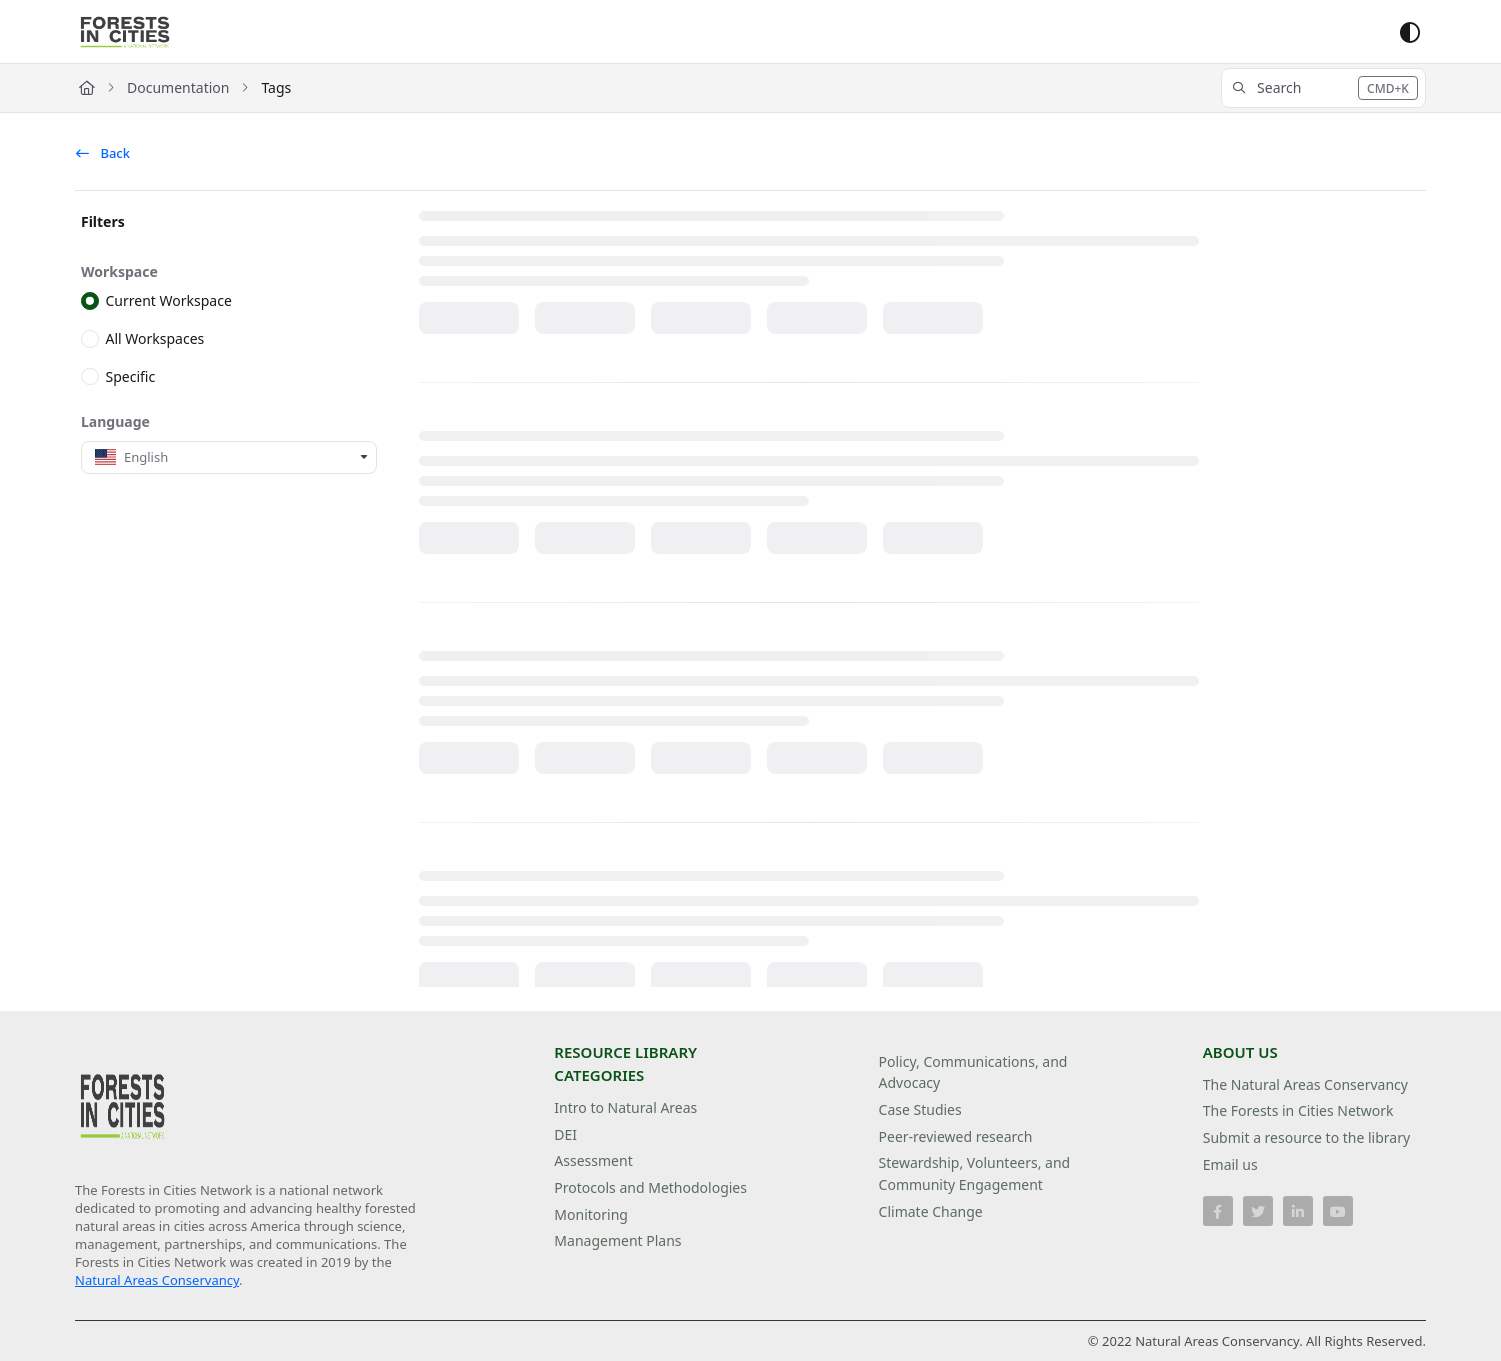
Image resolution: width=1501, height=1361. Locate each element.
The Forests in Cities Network (1298, 1110)
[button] (1323, 88)
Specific (131, 375)
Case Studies (920, 1109)
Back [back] (103, 153)
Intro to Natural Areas (625, 1107)
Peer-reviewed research (956, 1136)
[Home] (87, 88)
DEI (565, 1134)
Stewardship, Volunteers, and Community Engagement (975, 1173)
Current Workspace (169, 300)
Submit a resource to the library (1306, 1137)
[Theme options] (1410, 32)
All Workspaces (155, 338)
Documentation (178, 87)
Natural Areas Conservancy (157, 1280)
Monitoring (591, 1214)
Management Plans (617, 1240)
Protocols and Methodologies (650, 1187)
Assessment (593, 1160)
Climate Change (931, 1211)
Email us (1230, 1164)
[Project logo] (125, 32)
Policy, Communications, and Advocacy (973, 1072)
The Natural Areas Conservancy (1305, 1084)
